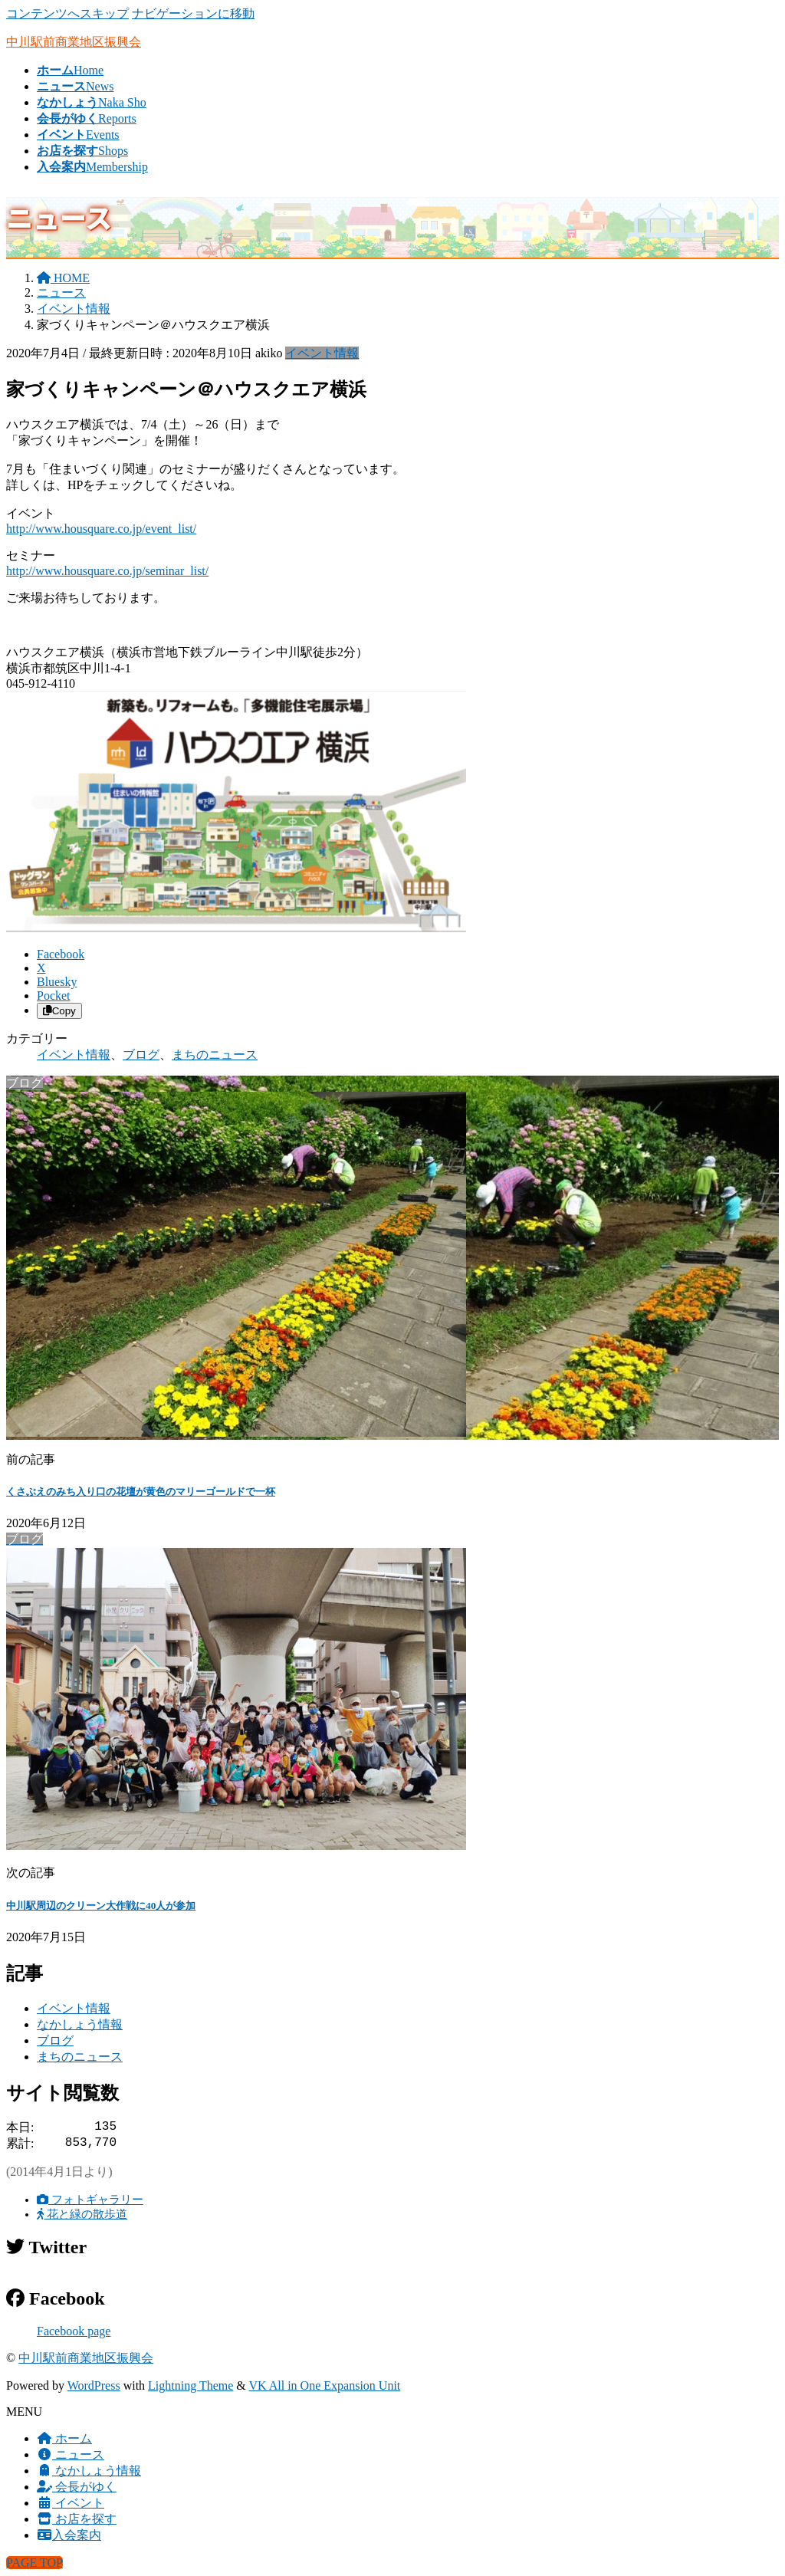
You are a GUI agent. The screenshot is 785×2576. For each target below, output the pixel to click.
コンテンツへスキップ (67, 13)
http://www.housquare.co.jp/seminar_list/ (107, 570)
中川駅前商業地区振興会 (85, 2357)
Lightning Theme (190, 2385)
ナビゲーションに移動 (193, 13)
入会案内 (69, 2535)
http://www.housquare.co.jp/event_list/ (101, 528)
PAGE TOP (34, 2562)
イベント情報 (322, 353)
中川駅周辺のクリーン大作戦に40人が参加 (100, 1905)
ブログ (141, 1054)
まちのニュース (215, 1054)
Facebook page (73, 2331)
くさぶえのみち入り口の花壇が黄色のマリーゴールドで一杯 (140, 1491)
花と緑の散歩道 (82, 2214)
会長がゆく (77, 2486)
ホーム (64, 2438)
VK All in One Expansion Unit (325, 2385)
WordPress (93, 2385)
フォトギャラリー (90, 2199)
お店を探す (77, 2518)
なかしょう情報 (80, 2024)
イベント (70, 2502)
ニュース (70, 2454)
